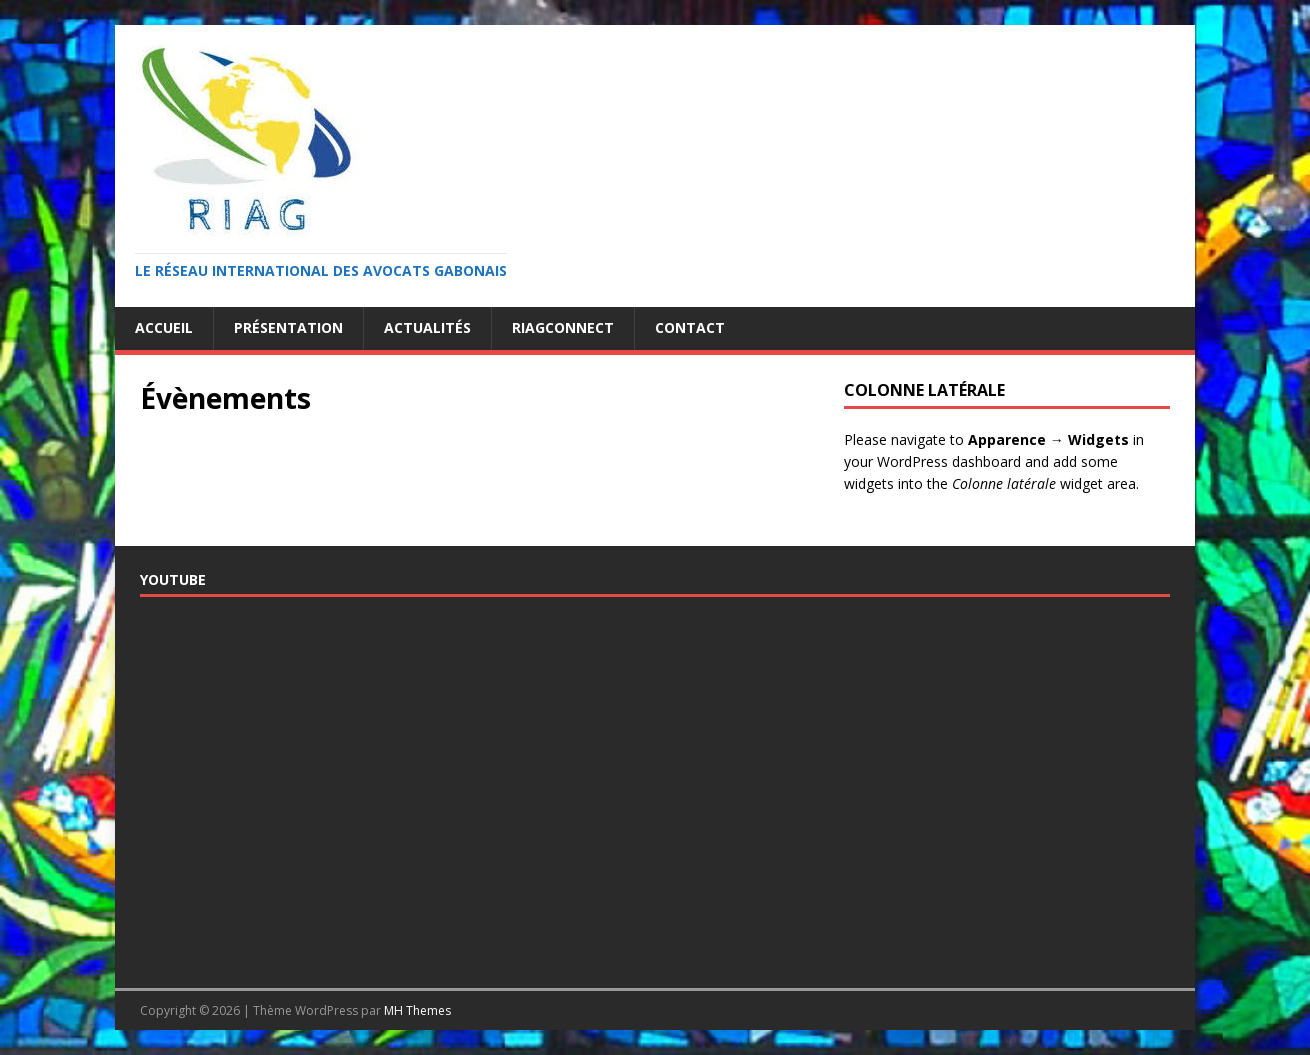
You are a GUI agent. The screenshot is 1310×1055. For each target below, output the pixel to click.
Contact (690, 327)
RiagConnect (563, 327)
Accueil (164, 327)
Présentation (288, 327)
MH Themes (417, 1010)
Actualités (427, 327)
